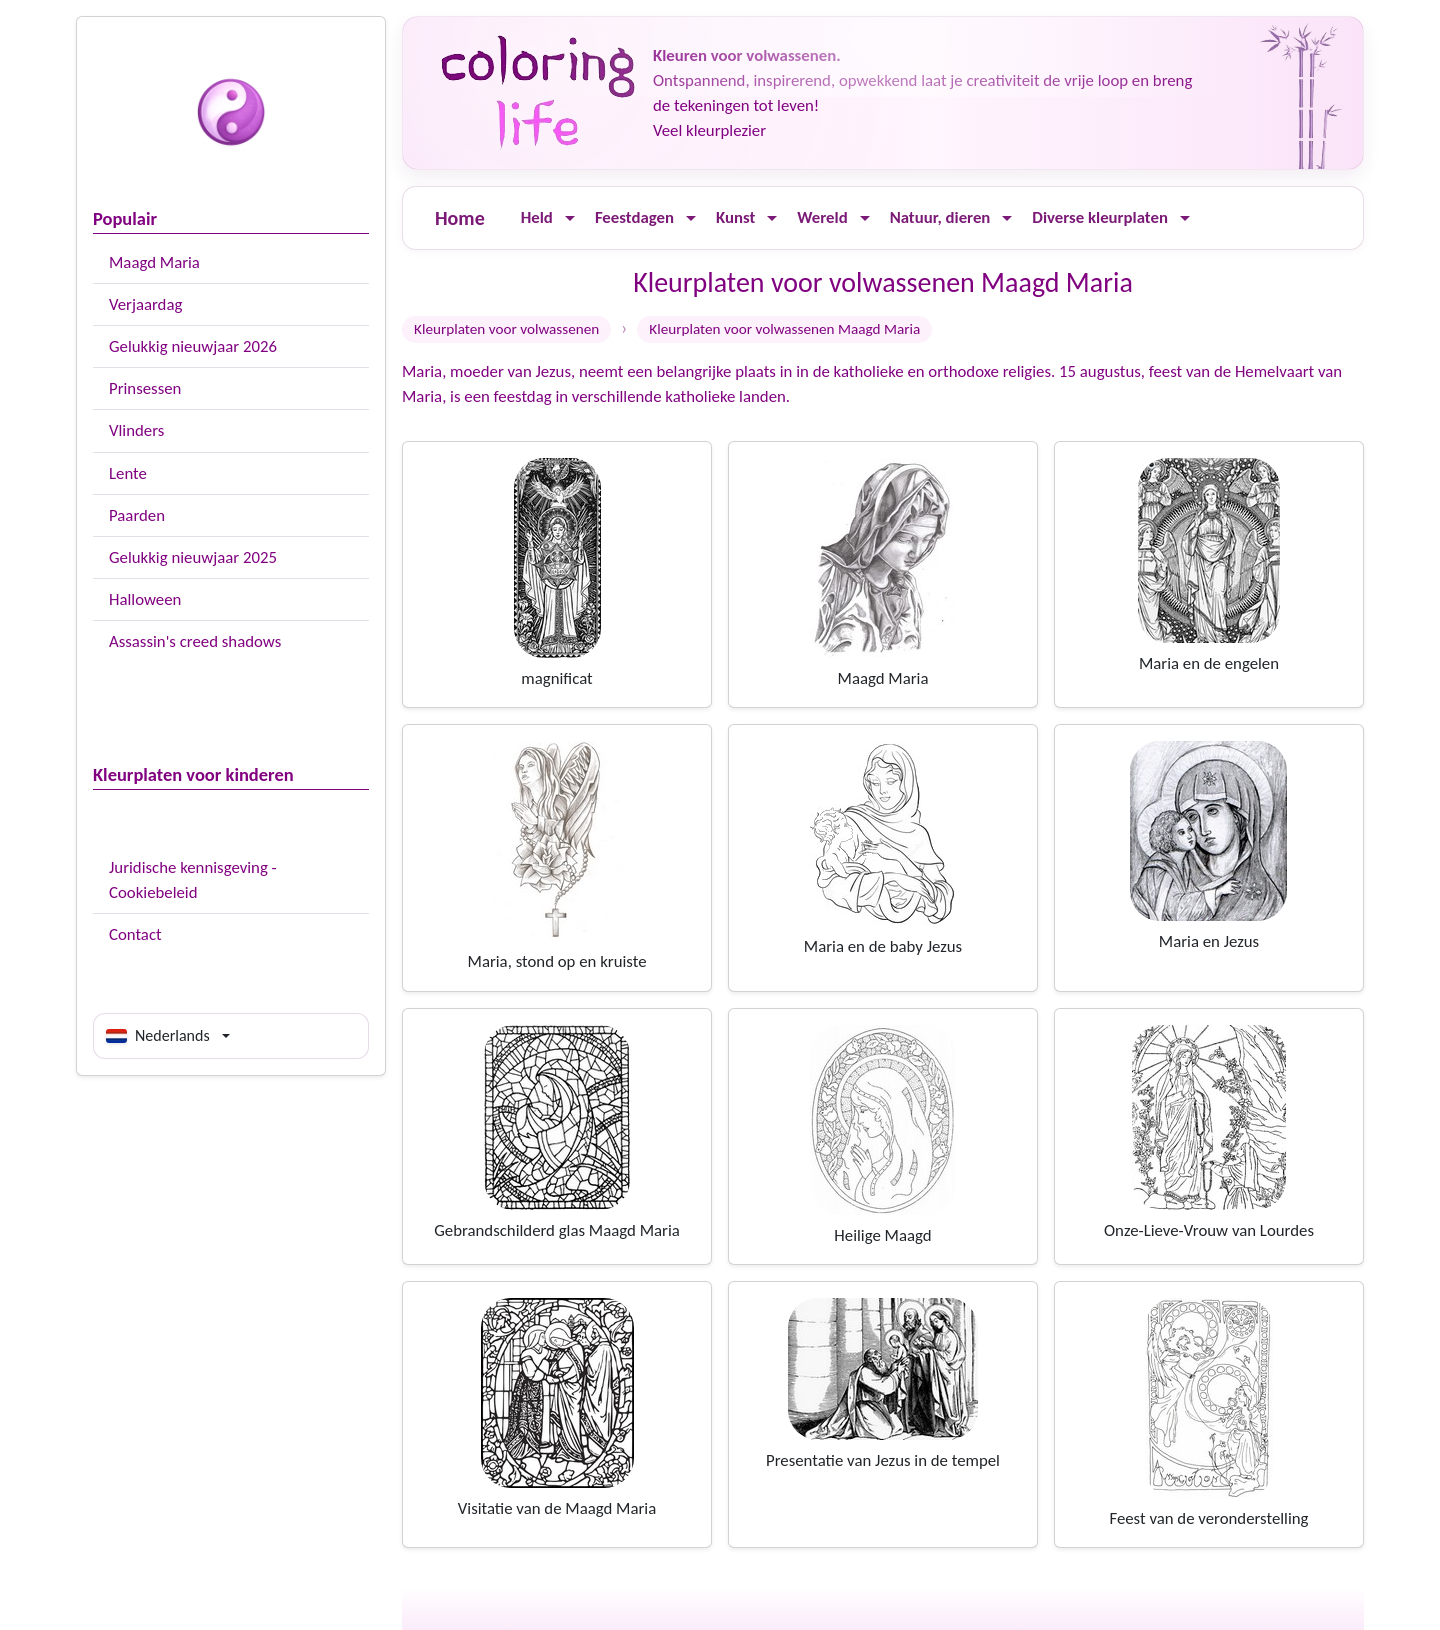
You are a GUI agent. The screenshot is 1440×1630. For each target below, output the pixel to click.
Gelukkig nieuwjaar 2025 (193, 557)
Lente (128, 473)
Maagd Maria (154, 262)
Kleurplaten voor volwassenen (506, 329)
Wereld (822, 217)
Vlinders (136, 430)
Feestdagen (634, 217)
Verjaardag (145, 304)
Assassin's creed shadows (195, 641)
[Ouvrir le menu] (570, 218)
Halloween (145, 599)
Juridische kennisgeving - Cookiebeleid (193, 880)
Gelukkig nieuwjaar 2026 (193, 346)
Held (537, 217)
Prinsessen (145, 388)
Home (460, 218)
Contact (135, 934)
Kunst (735, 217)
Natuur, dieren (940, 217)
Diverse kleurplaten (1100, 217)
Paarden (137, 515)
